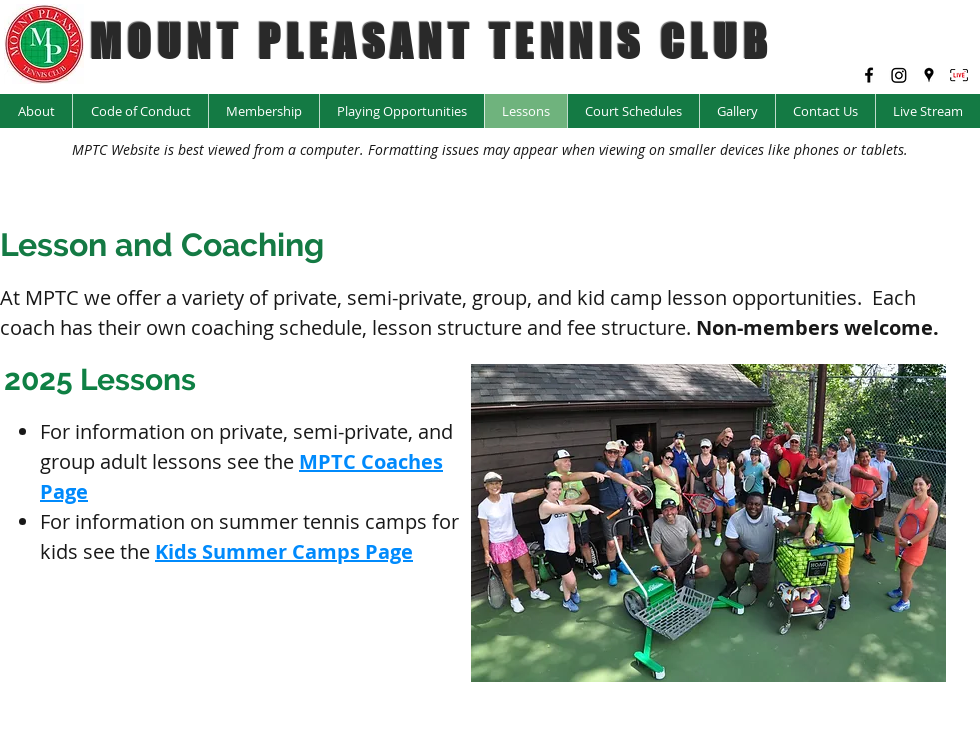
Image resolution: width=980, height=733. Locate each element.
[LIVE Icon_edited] (959, 75)
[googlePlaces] (929, 75)
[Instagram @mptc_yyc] (899, 75)
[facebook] (869, 75)
